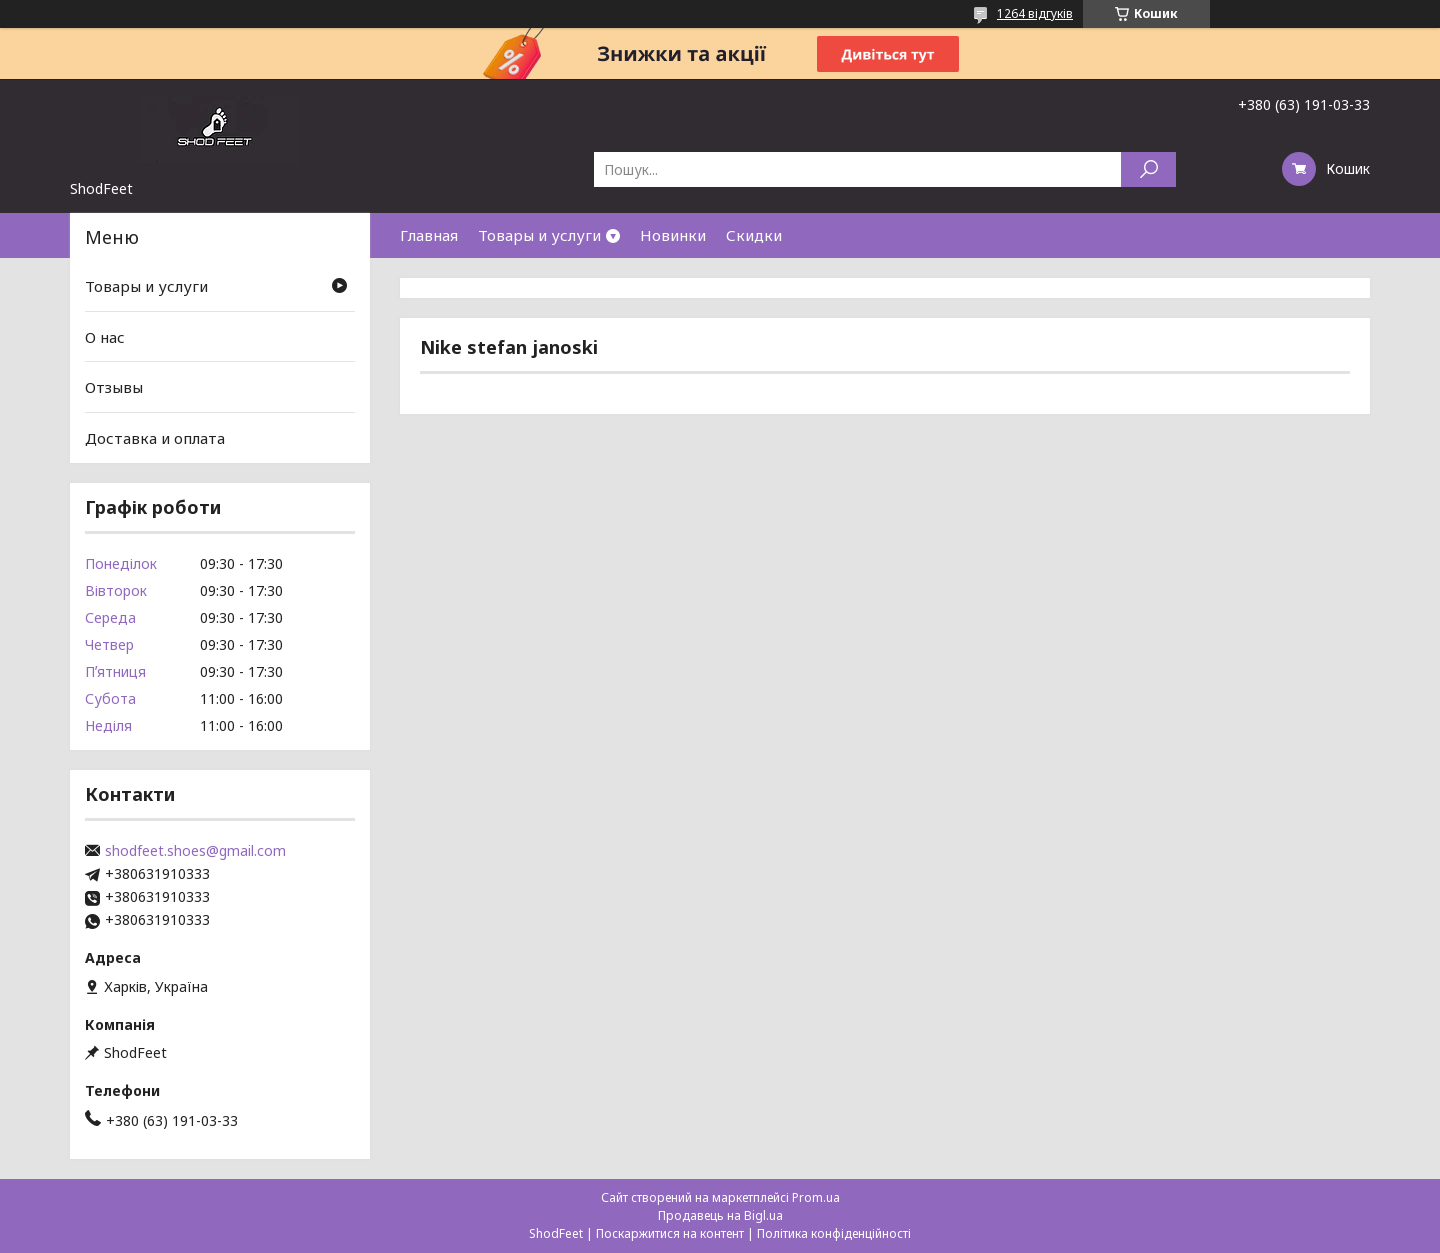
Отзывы (114, 387)
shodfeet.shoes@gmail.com (195, 851)
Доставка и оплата (155, 438)
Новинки (673, 235)
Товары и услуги (539, 235)
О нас (105, 337)
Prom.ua (816, 1197)
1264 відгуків (1035, 13)
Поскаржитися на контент (670, 1233)
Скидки (754, 235)
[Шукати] (1148, 169)
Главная (429, 235)
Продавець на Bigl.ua (720, 1215)
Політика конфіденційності (834, 1233)
